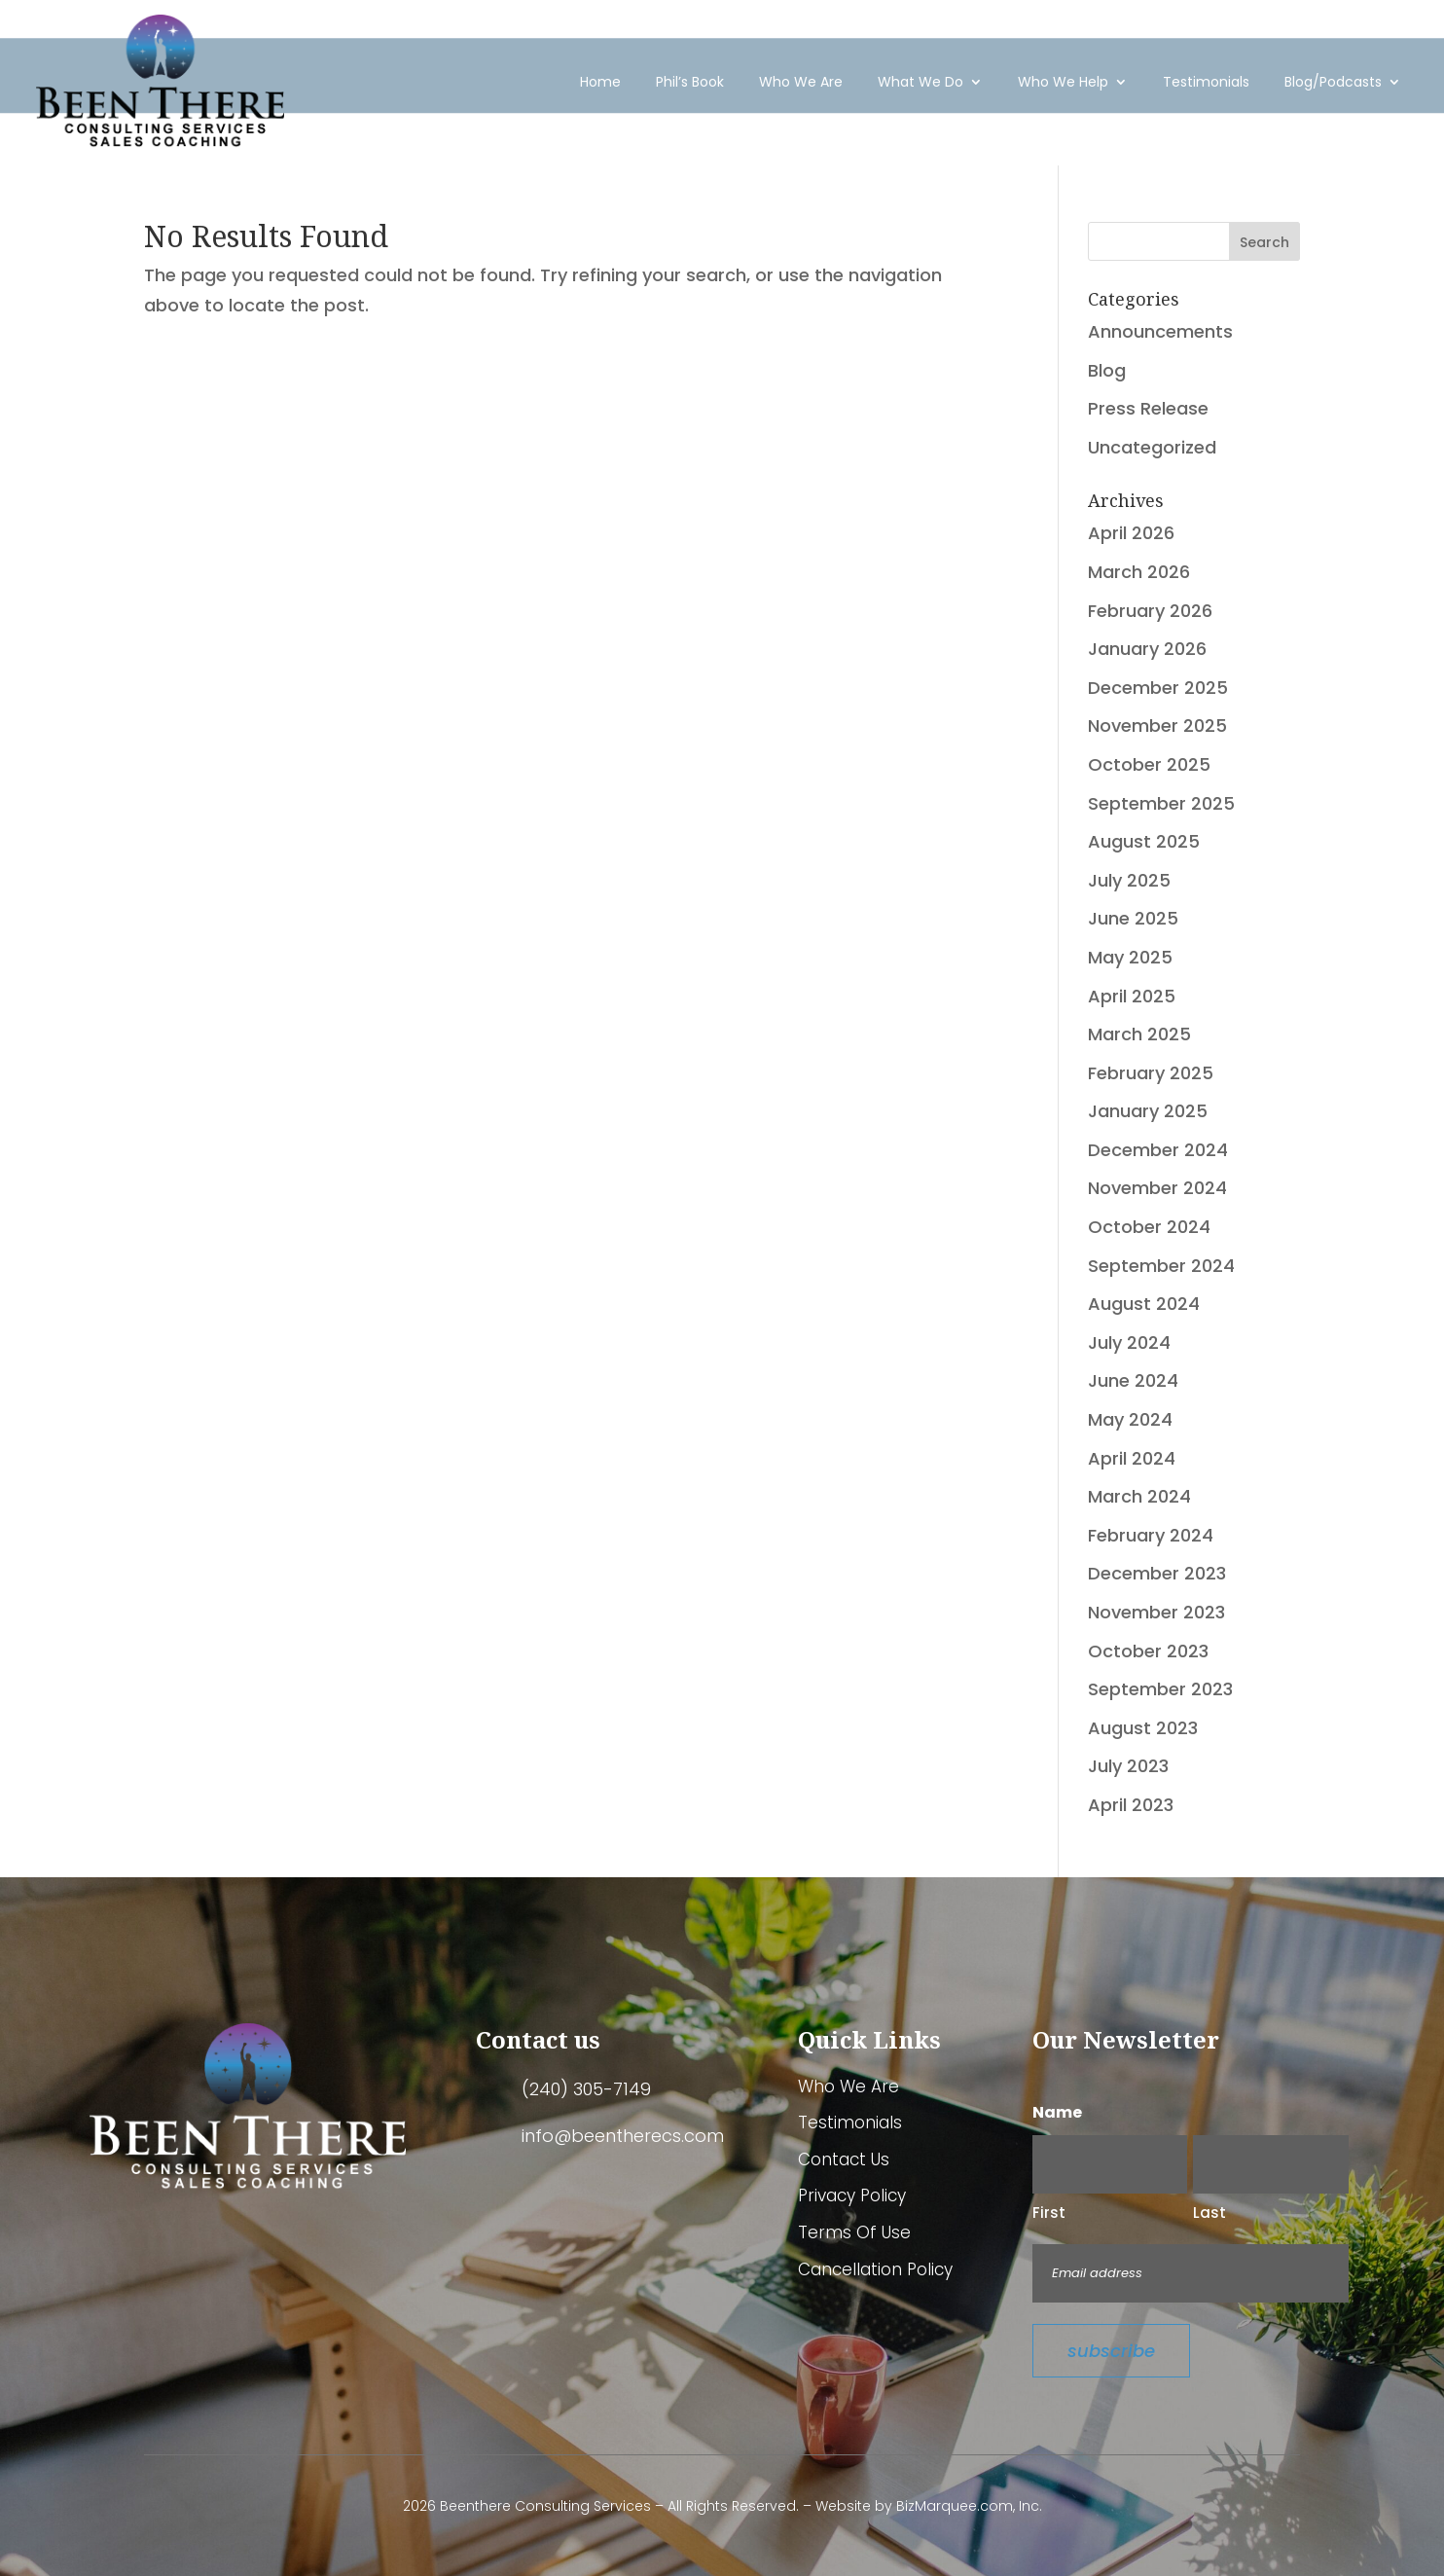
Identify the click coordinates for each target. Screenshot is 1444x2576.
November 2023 (1156, 1612)
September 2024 (1161, 1265)
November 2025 (1157, 725)
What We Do (920, 76)
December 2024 (1158, 1150)
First (1048, 2212)
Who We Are (801, 76)
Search (1264, 242)
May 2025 (1130, 957)
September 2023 (1160, 1689)
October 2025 (1149, 764)
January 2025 (1148, 1111)
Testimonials (1206, 76)
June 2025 (1133, 918)
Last (1209, 2212)
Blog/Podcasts (1333, 76)
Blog (1107, 370)
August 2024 (1144, 1303)
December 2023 (1157, 1573)
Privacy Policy (852, 2196)
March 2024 (1139, 1496)
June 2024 (1133, 1380)
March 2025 (1139, 1034)
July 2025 (1129, 880)
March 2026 (1139, 572)
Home (600, 76)
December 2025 (1158, 687)
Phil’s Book (690, 76)
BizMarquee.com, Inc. (969, 2506)
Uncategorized (1152, 447)
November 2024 (1157, 1188)
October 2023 (1148, 1651)
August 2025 (1144, 841)
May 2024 (1130, 1419)
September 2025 (1161, 803)
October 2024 (1149, 1227)
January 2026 (1147, 648)
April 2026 (1131, 533)
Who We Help (1063, 76)
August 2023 (1143, 1728)
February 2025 (1150, 1073)
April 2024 (1131, 1458)
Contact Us (843, 2160)
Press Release (1148, 408)
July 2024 (1129, 1342)
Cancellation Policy (875, 2270)
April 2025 (1131, 996)
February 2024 (1150, 1535)
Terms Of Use (854, 2233)
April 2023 (1130, 1805)
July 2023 (1128, 1766)
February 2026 (1150, 611)
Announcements (1160, 331)
